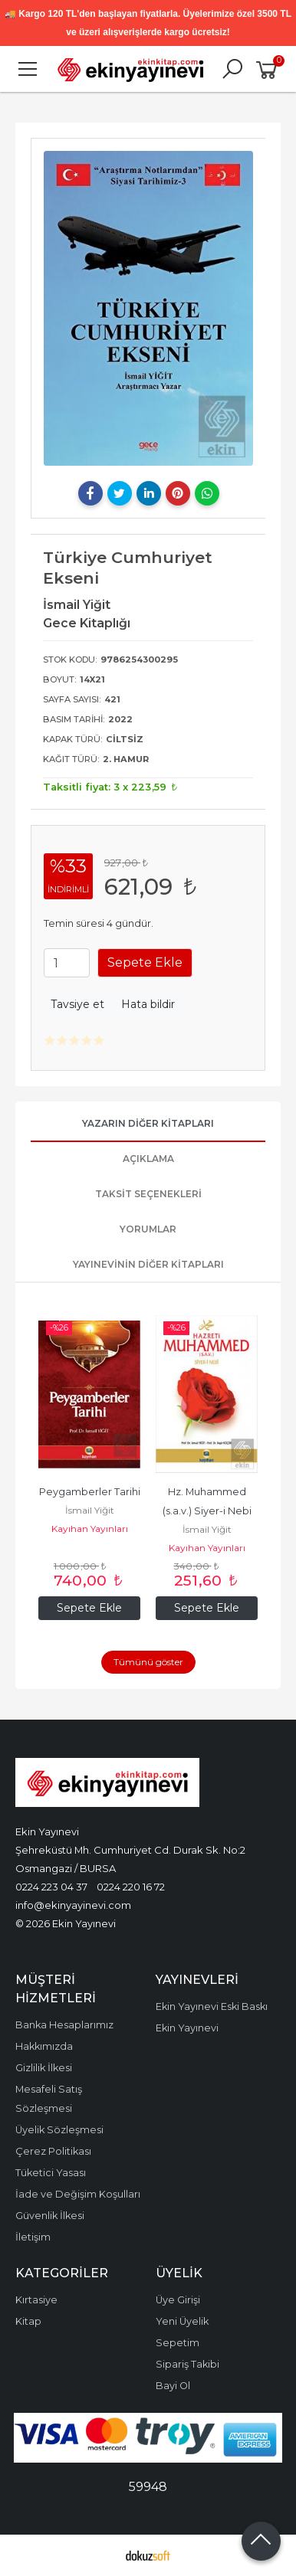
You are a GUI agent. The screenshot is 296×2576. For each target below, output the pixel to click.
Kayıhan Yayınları (89, 1528)
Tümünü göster (148, 1662)
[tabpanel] (148, 308)
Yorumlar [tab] (148, 1229)
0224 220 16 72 (131, 1886)
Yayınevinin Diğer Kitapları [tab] (148, 1264)
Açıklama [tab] (148, 1158)
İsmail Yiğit (89, 1510)
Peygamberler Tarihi (89, 1491)
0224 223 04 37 (51, 1886)
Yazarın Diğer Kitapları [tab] (148, 1123)
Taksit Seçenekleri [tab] (148, 1194)
